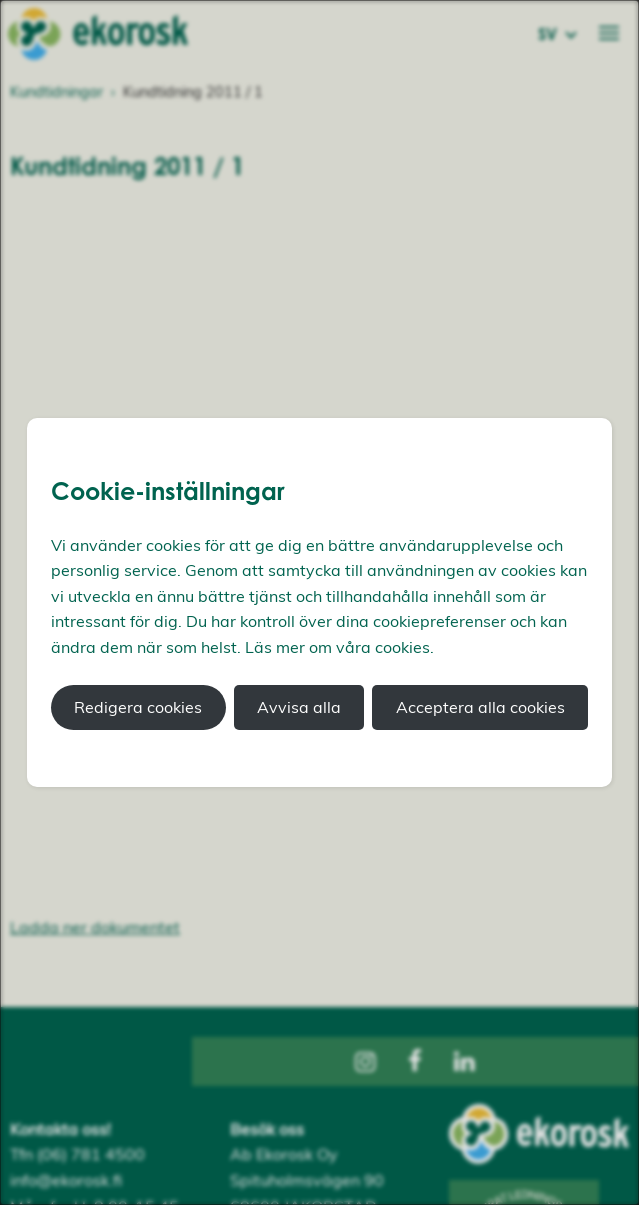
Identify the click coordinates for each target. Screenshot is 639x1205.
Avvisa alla (299, 707)
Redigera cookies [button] (138, 707)
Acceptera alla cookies (480, 707)
